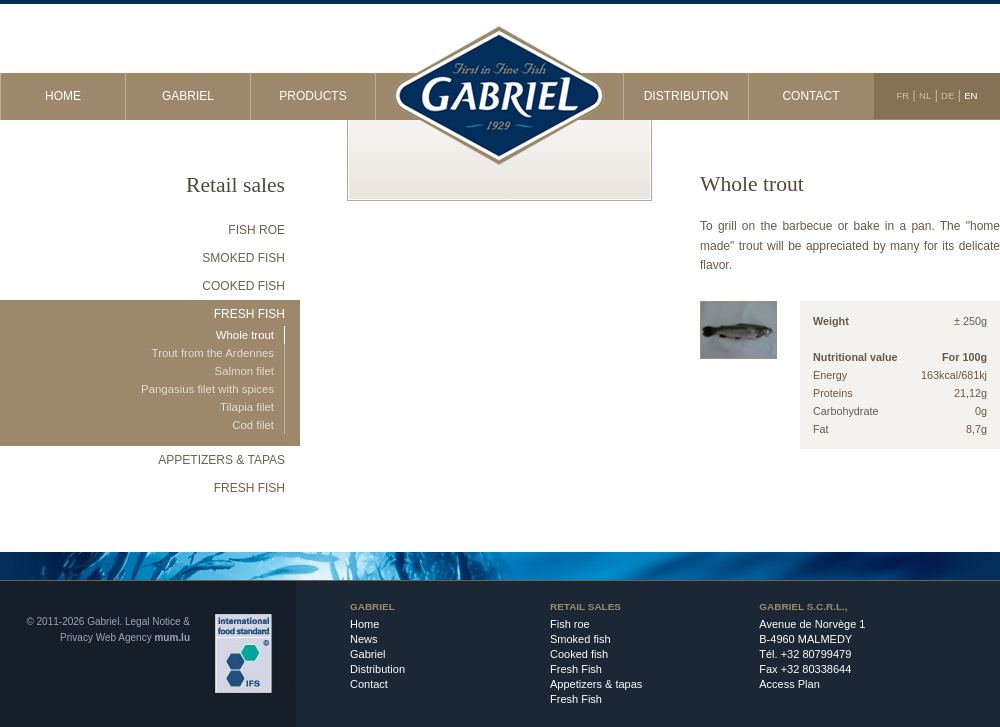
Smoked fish (243, 258)
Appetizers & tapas (221, 460)
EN (970, 95)
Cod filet (253, 425)
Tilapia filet (247, 407)
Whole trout (245, 335)
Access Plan (789, 684)
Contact (810, 96)
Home (63, 96)
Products (312, 96)
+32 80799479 (816, 654)
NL (925, 95)
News (364, 639)
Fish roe (256, 230)
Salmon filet (244, 371)
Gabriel (188, 96)
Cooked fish (243, 286)
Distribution (686, 96)
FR (902, 95)
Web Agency (124, 637)
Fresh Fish (249, 314)
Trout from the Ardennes (213, 353)
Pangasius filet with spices (207, 389)
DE (947, 95)
